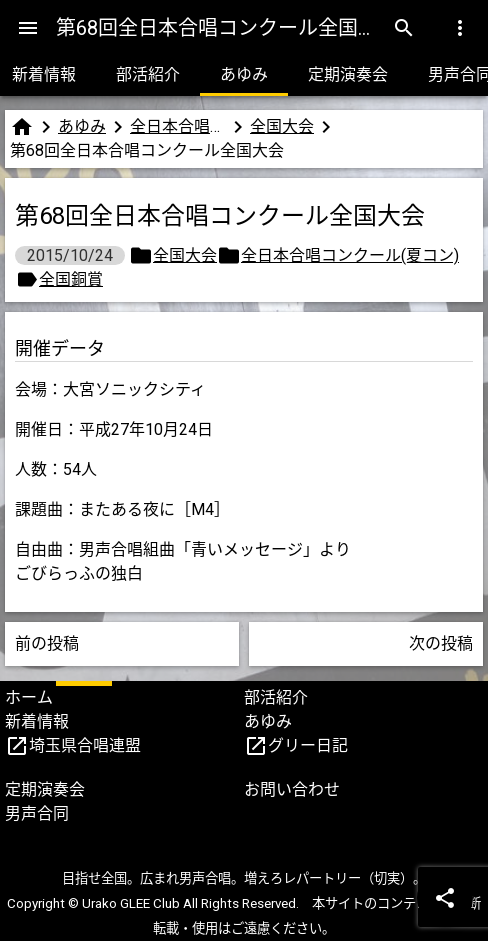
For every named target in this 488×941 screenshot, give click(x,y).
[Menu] (28, 28)
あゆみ (244, 74)
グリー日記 (308, 745)
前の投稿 (47, 643)
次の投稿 (441, 643)
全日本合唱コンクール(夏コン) (178, 126)
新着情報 (37, 721)
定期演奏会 (348, 74)
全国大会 (282, 126)
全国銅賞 (71, 279)
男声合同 (37, 813)
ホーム (29, 697)
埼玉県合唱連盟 (85, 745)
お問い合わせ (292, 789)
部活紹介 (148, 74)
